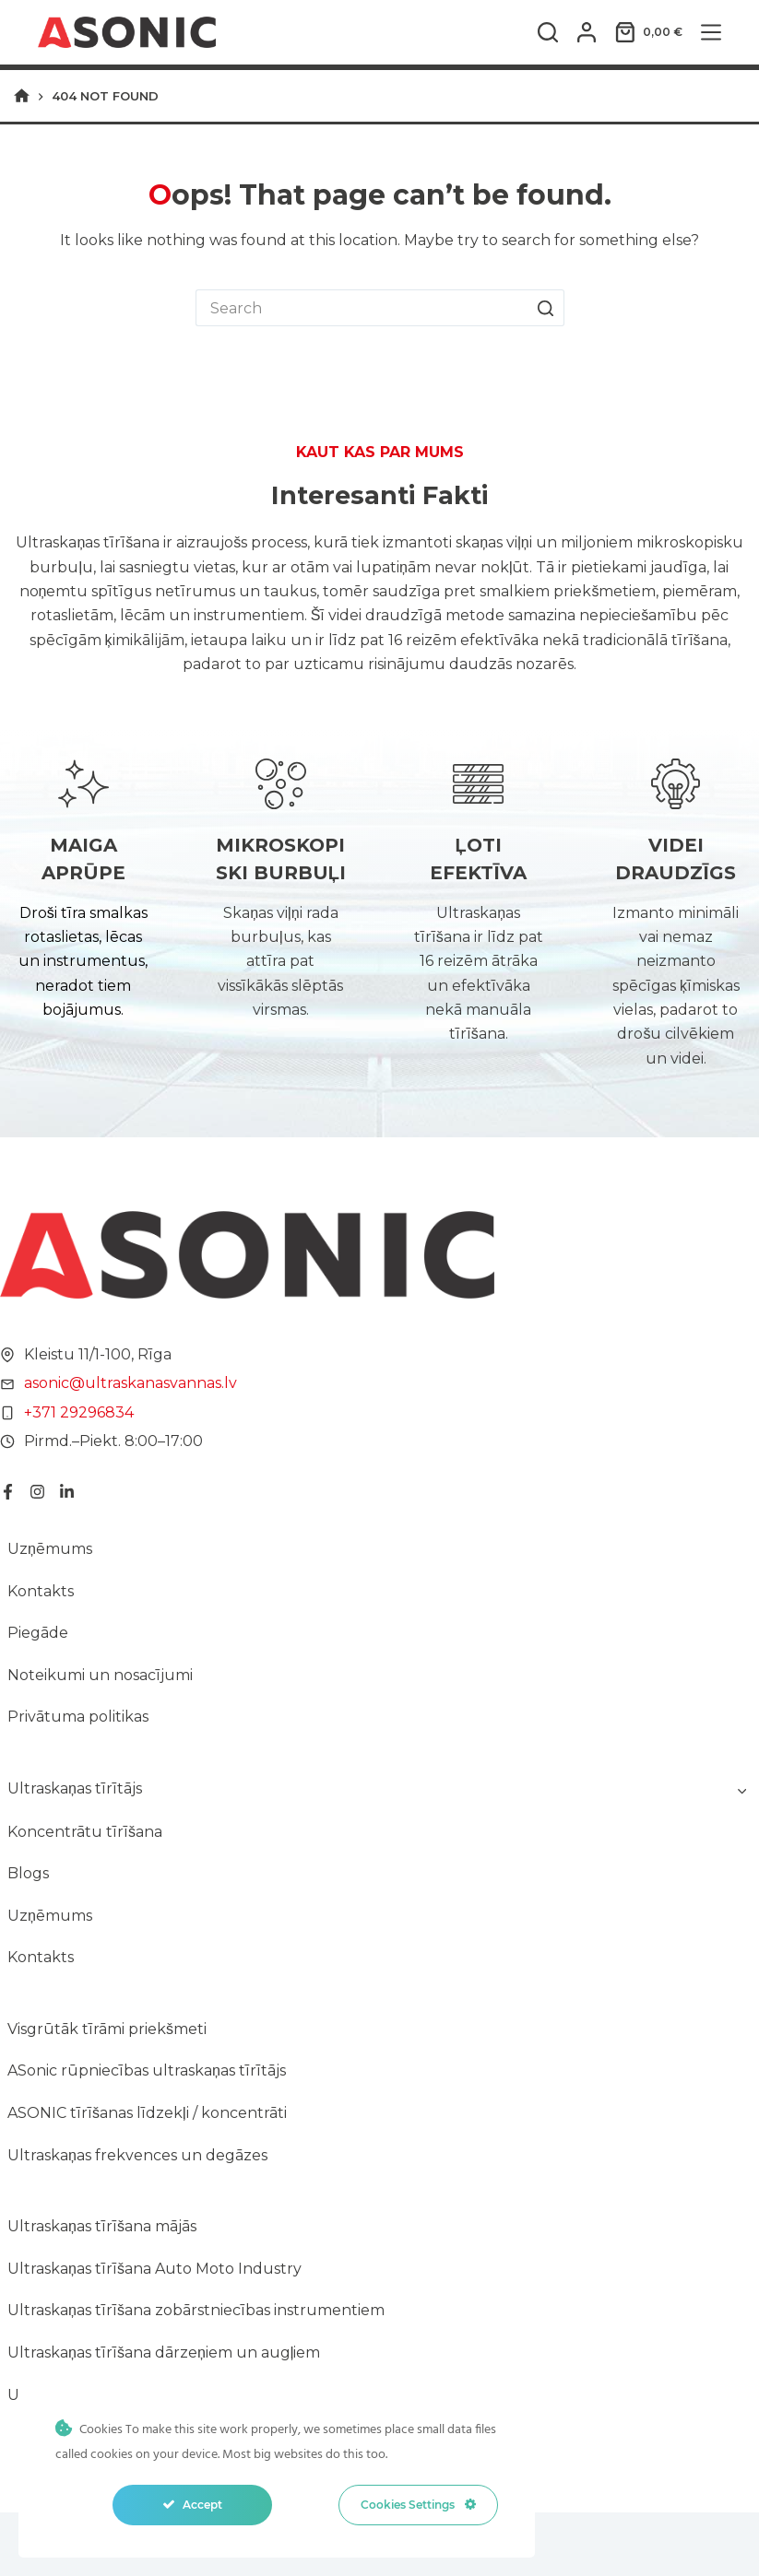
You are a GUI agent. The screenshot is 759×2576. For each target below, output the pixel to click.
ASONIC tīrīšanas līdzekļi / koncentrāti (147, 2113)
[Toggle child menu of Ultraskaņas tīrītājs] (741, 1789)
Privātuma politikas (77, 1716)
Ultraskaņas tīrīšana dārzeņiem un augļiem (163, 2352)
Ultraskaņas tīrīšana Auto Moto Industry (154, 2268)
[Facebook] (8, 1492)
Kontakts (40, 1591)
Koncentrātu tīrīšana (84, 1832)
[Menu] (711, 32)
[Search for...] (362, 307)
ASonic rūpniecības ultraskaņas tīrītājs (146, 2070)
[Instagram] (37, 1492)
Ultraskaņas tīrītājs (74, 1788)
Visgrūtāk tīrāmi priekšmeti (107, 2029)
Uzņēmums (49, 1549)
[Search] (548, 32)
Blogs (28, 1873)
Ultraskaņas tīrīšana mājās (101, 2226)
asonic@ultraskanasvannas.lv (130, 1383)
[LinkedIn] (67, 1492)
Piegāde (37, 1632)
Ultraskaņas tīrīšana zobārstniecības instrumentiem (196, 2310)
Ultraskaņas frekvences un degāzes (137, 2155)
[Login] (586, 32)
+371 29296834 (79, 1412)
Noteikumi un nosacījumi (100, 1675)
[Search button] (546, 307)
